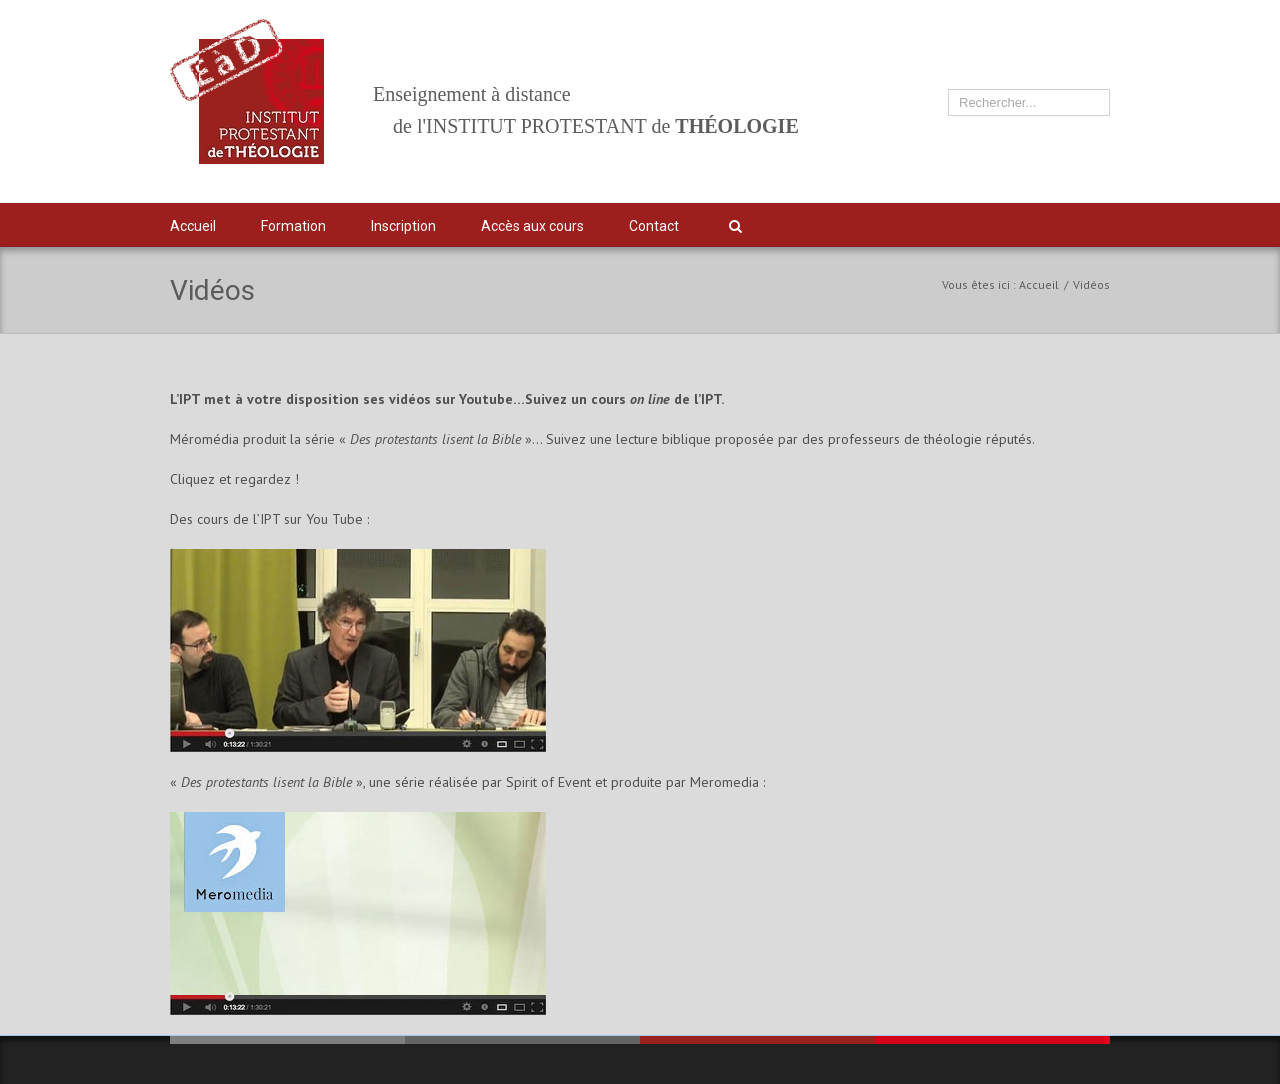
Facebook (1041, 223)
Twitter (1005, 226)
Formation (293, 226)
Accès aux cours (532, 226)
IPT (1078, 225)
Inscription (403, 226)
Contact (654, 226)
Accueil (193, 226)
